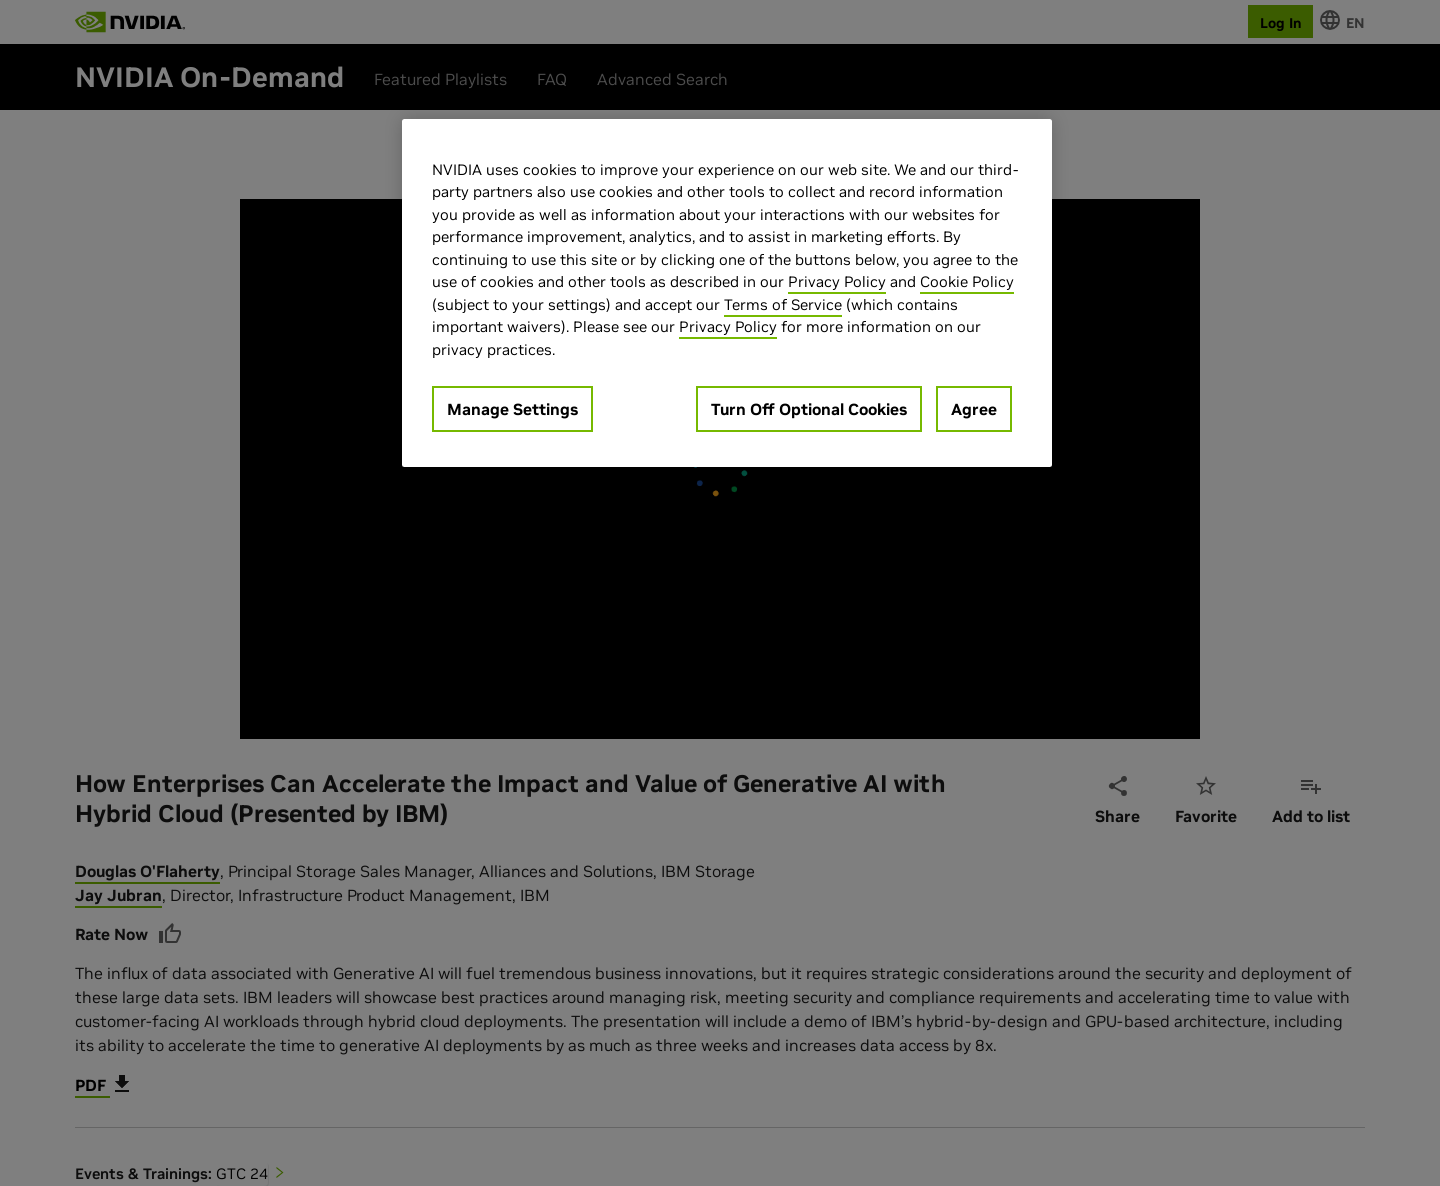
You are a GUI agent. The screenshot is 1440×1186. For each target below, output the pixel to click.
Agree (974, 409)
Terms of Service (783, 304)
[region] (727, 293)
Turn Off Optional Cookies (809, 409)
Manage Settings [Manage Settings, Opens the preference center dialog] (512, 409)
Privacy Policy (837, 281)
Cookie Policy (967, 281)
